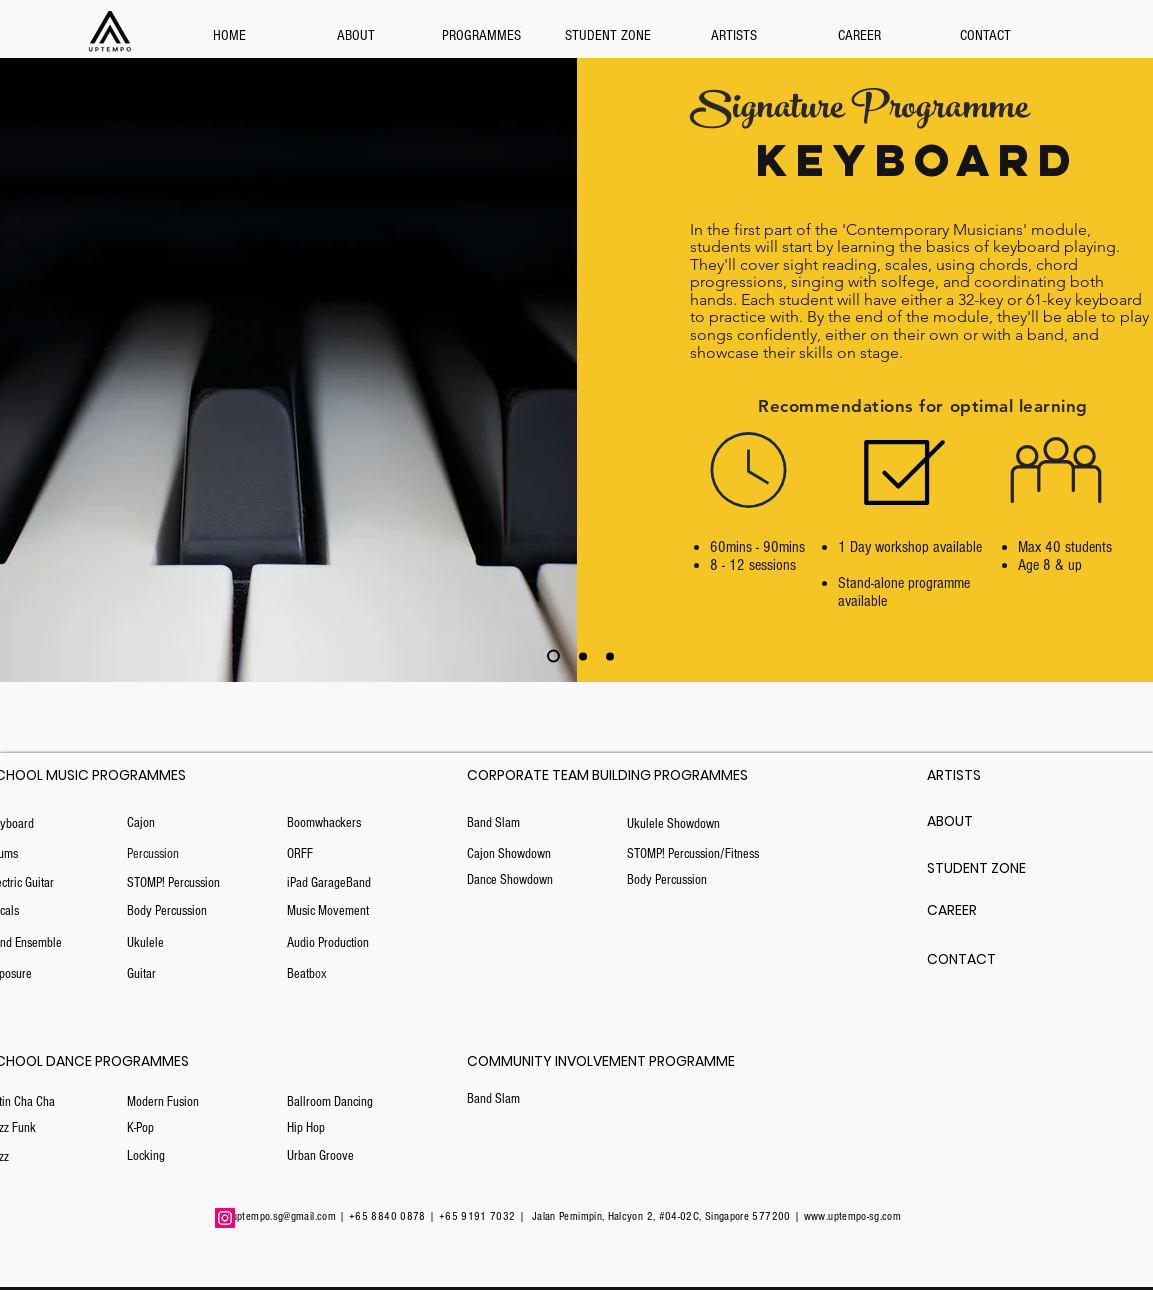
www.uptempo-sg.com (852, 1216)
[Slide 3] (583, 656)
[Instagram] (225, 1218)
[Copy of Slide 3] (610, 656)
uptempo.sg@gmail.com (284, 1216)
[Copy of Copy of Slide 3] (553, 656)
